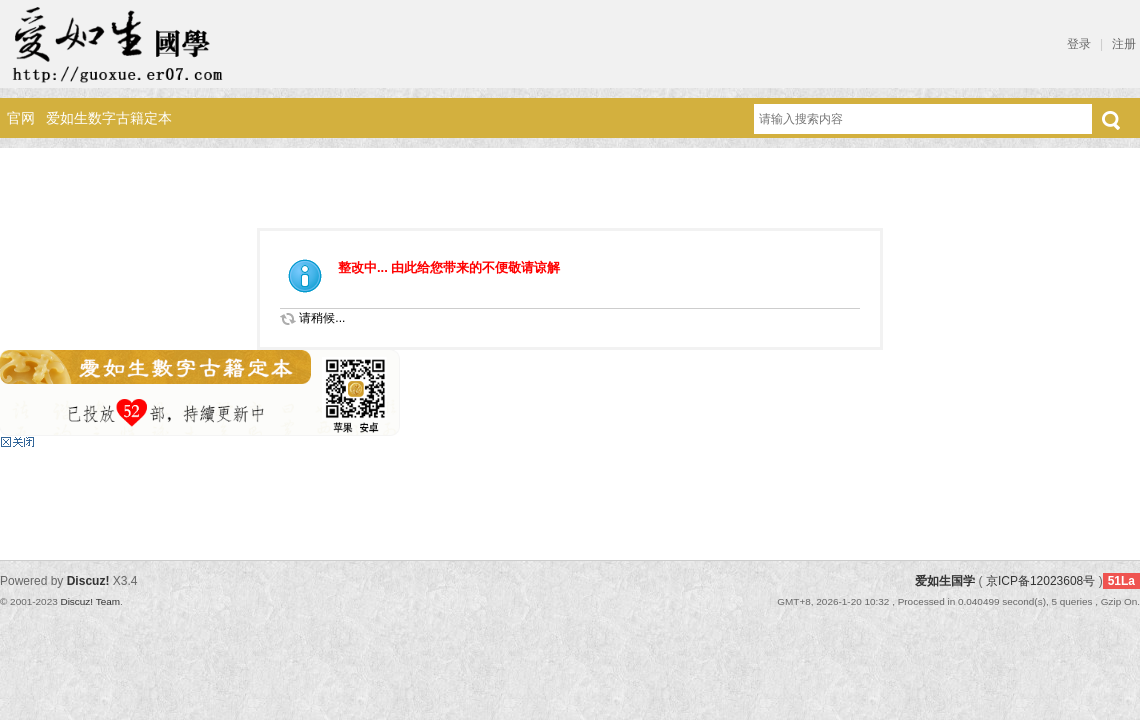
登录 (1079, 44)
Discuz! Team (90, 601)
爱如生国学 (945, 581)
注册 (1124, 44)
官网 (21, 118)
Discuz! (88, 581)
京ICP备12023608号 (1040, 581)
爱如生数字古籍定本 (109, 118)
